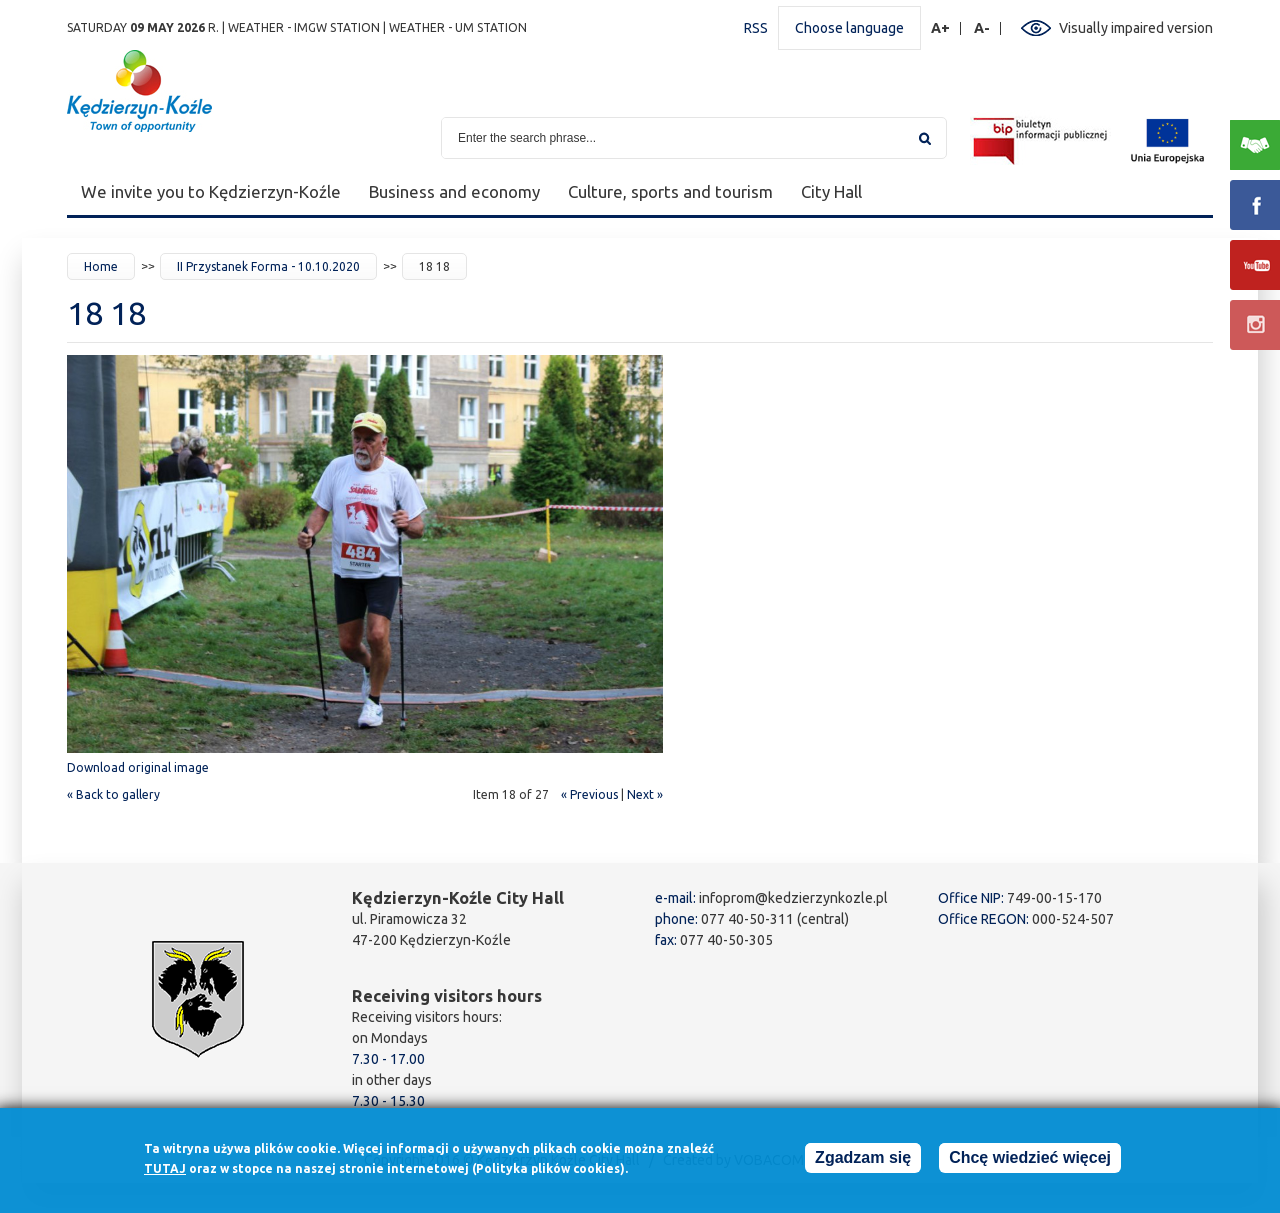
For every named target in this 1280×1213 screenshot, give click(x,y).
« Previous (589, 794)
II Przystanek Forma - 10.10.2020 (268, 266)
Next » (645, 794)
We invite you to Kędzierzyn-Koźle (211, 191)
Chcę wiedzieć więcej (1030, 1161)
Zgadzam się (863, 1161)
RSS (756, 28)
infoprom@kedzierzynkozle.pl (793, 898)
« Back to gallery (113, 794)
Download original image (138, 767)
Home (101, 266)
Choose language (849, 28)
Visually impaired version (1136, 28)
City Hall (831, 191)
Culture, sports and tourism (670, 191)
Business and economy (454, 191)
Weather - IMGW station (304, 27)
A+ (941, 28)
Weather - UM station (458, 27)
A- (982, 28)
